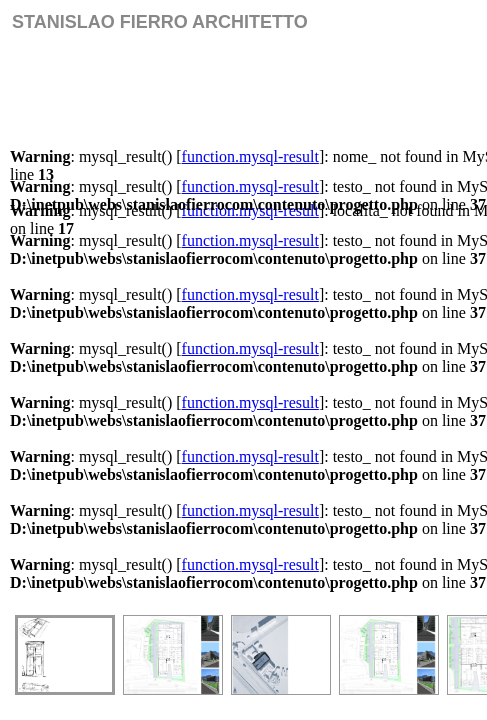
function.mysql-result (250, 156)
